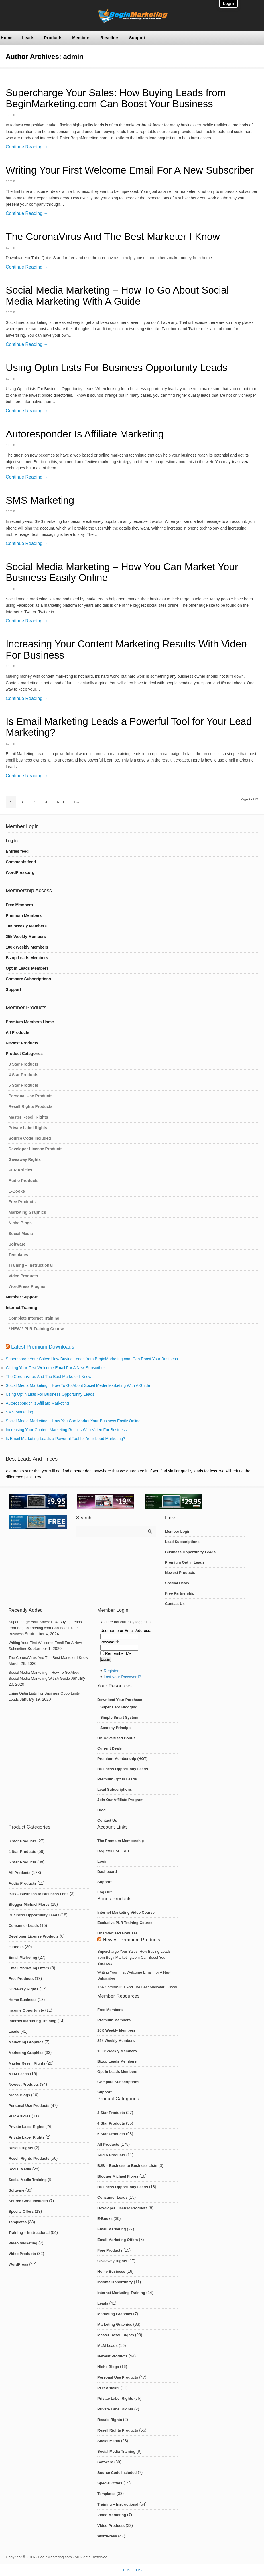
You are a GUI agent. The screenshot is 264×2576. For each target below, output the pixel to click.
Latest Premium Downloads (42, 1347)
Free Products (22, 1201)
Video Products (23, 1276)
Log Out (104, 1892)
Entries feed (17, 851)
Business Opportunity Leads (190, 1552)
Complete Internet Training (34, 1318)
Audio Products (23, 1180)
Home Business (23, 2000)
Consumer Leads (24, 1925)
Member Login (177, 1531)
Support (137, 37)
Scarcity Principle (115, 1728)
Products (53, 37)
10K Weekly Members (26, 926)
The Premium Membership (120, 1841)
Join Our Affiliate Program (120, 1800)
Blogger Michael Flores (29, 1904)
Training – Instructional (31, 1265)
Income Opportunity (26, 2010)
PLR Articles (20, 1170)
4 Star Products (23, 1074)
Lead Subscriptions (182, 1542)
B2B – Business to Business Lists (39, 1894)
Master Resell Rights (28, 1117)
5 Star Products (23, 1085)
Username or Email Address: (125, 1630)
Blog (101, 1810)
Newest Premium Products (131, 1939)
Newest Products (22, 1043)
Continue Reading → (27, 146)
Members (81, 37)
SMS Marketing (40, 500)
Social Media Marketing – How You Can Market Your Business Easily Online (122, 572)
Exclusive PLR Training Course (124, 1923)
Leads (28, 37)
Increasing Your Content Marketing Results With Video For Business (126, 649)
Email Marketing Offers (29, 1968)
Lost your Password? (122, 1677)
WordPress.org (20, 872)
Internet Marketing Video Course (126, 1912)
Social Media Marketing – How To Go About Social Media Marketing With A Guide (117, 295)
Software (17, 1244)
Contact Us (175, 1603)
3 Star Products (23, 1064)
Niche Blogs (20, 1223)
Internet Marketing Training (32, 2021)
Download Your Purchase (119, 1699)
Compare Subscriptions (28, 979)
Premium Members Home (30, 1022)
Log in (12, 840)
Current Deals (109, 1748)
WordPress (18, 2264)
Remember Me (118, 1653)
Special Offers (21, 2211)
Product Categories (24, 1053)
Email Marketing (23, 1957)
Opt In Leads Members (27, 968)
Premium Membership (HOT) (122, 1758)
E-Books (17, 1191)
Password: (109, 1642)
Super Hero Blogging (118, 1707)
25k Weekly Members (26, 936)
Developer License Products (35, 1149)
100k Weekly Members (27, 947)
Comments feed (21, 862)
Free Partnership (179, 1593)
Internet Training (21, 1307)
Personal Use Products (30, 1096)
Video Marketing (23, 2243)
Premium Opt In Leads (184, 1562)
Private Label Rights (28, 1127)
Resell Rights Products (30, 1106)
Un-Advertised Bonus (116, 1738)
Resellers (110, 37)
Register (111, 1671)
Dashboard (107, 1871)
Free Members (19, 905)
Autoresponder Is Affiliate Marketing (85, 433)
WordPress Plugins (27, 1286)
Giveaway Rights (25, 1159)
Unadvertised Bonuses (117, 1933)
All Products (17, 1032)
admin (10, 115)
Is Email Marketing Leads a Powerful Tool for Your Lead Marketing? (129, 727)
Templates (18, 1254)
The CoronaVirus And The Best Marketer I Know (113, 236)
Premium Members (24, 915)
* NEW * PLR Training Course (36, 1328)
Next (60, 802)
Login (102, 1861)
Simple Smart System (119, 1717)
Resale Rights (21, 2148)
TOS (126, 2570)
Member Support (22, 1297)
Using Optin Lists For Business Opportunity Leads (116, 367)
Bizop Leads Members (27, 957)
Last (77, 802)
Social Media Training (28, 2180)
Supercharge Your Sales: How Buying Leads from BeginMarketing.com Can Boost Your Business (116, 98)
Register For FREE (113, 1851)
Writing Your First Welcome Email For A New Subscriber (130, 170)
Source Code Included (30, 1138)
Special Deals (177, 1583)
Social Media (21, 1233)
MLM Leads (19, 2074)
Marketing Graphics (27, 1212)
